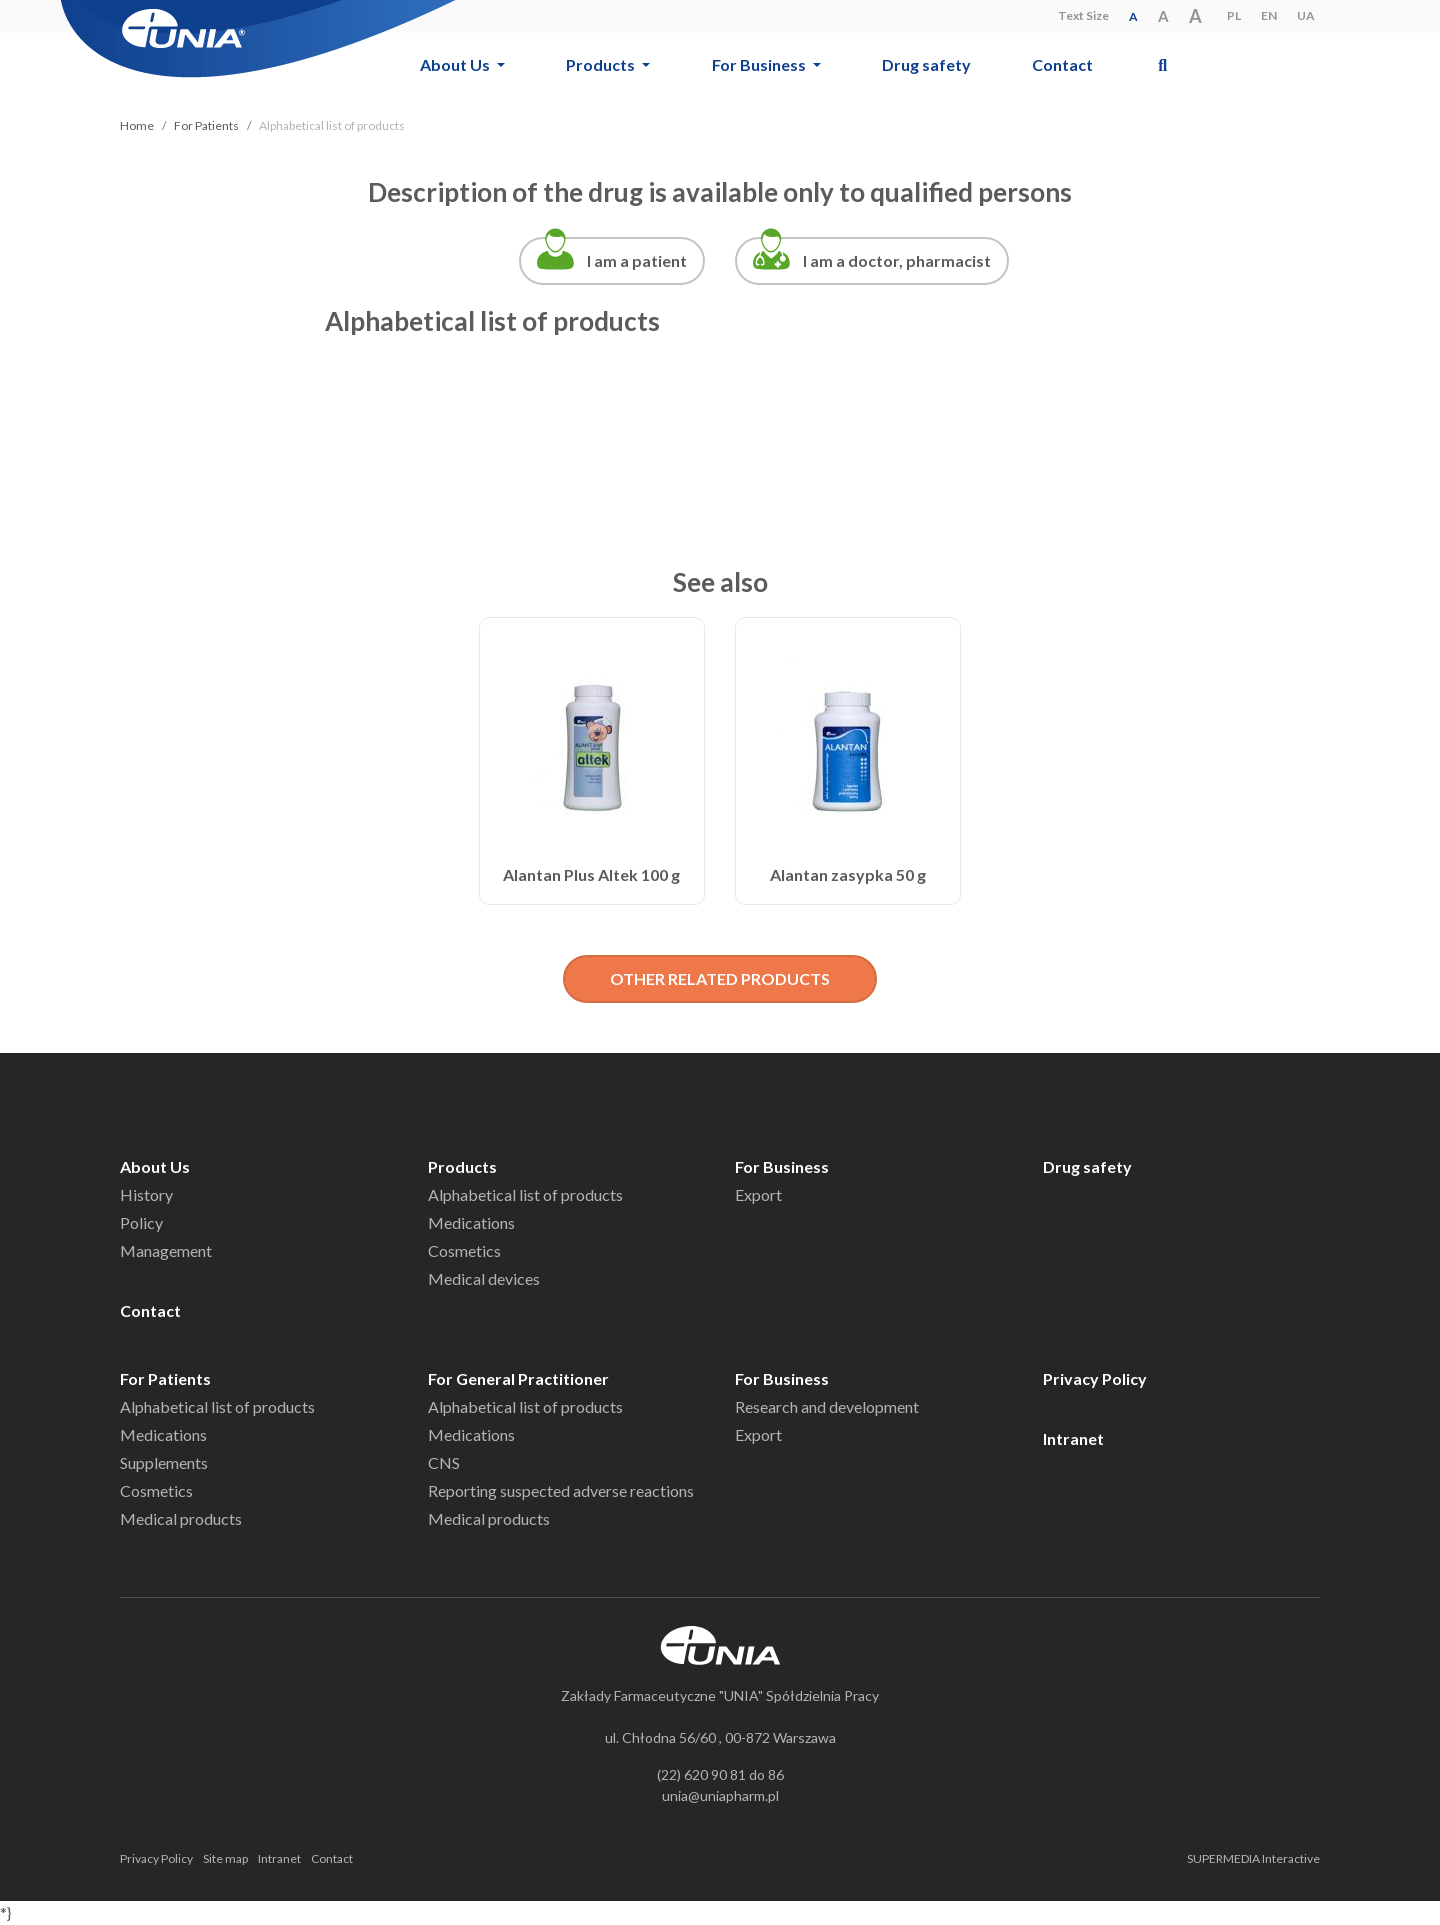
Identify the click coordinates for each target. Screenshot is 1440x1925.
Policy (141, 1222)
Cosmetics (464, 1250)
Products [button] (602, 64)
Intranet (1073, 1438)
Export (758, 1194)
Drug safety (926, 64)
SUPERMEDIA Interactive (1253, 1858)
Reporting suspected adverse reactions (561, 1490)
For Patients (206, 125)
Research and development (827, 1406)
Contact (1062, 64)
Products (462, 1166)
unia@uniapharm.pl (720, 1795)
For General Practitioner (518, 1378)
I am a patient (637, 260)
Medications (471, 1222)
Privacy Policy (1095, 1378)
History (146, 1194)
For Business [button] (760, 64)
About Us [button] (456, 64)
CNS (444, 1462)
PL (1234, 15)
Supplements (164, 1462)
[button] (1162, 64)
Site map (225, 1858)
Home (137, 125)
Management (166, 1250)
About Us (155, 1166)
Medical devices (484, 1278)
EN (1269, 15)
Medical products (181, 1518)
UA (1306, 15)
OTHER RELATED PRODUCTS (720, 978)
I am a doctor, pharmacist (897, 260)
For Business (782, 1166)
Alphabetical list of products (525, 1194)
